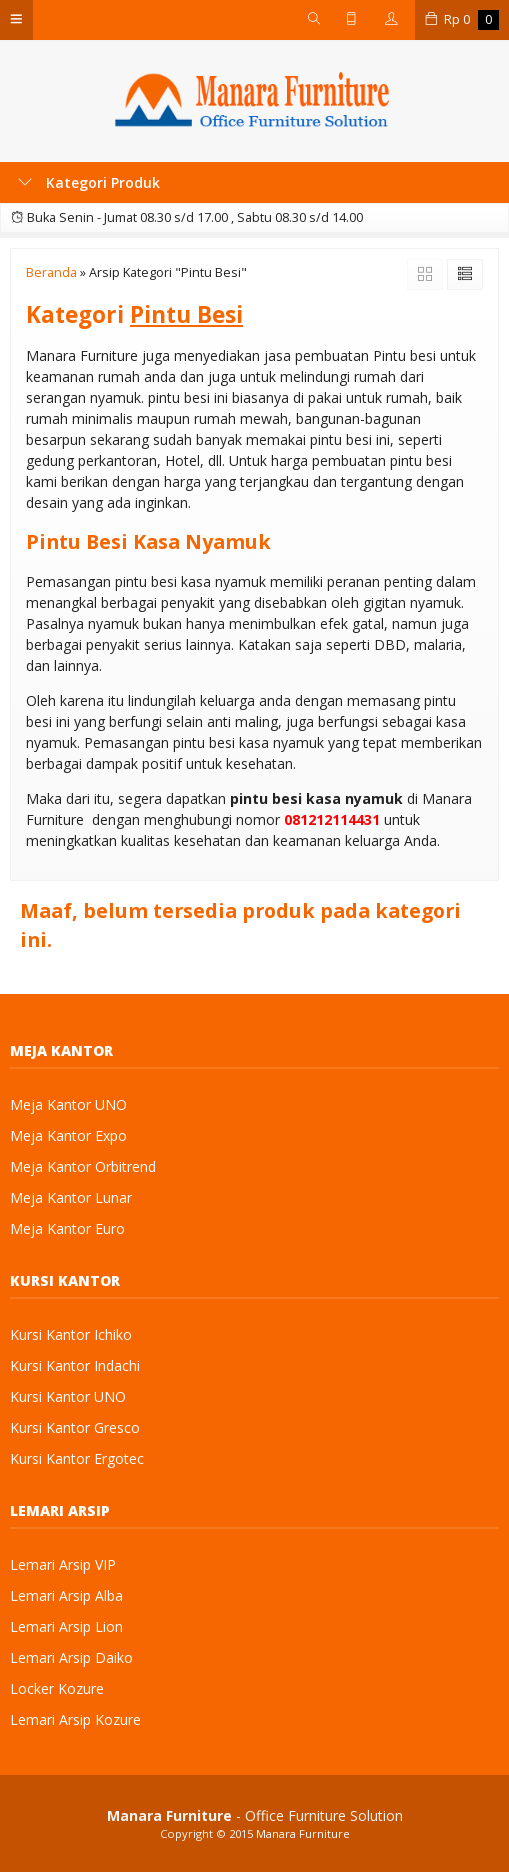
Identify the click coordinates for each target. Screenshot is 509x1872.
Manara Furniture (303, 1833)
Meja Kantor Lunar (71, 1197)
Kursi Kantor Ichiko (71, 1334)
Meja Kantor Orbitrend (83, 1166)
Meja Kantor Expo (68, 1135)
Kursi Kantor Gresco (75, 1427)
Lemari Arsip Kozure (75, 1719)
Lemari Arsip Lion (66, 1626)
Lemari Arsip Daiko (71, 1657)
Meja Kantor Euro (67, 1228)
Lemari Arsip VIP (63, 1564)
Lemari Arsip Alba (66, 1595)
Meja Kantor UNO (68, 1104)
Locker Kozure (57, 1688)
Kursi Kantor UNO (68, 1396)
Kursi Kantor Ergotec (77, 1458)
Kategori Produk (89, 182)
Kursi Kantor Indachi (75, 1365)
